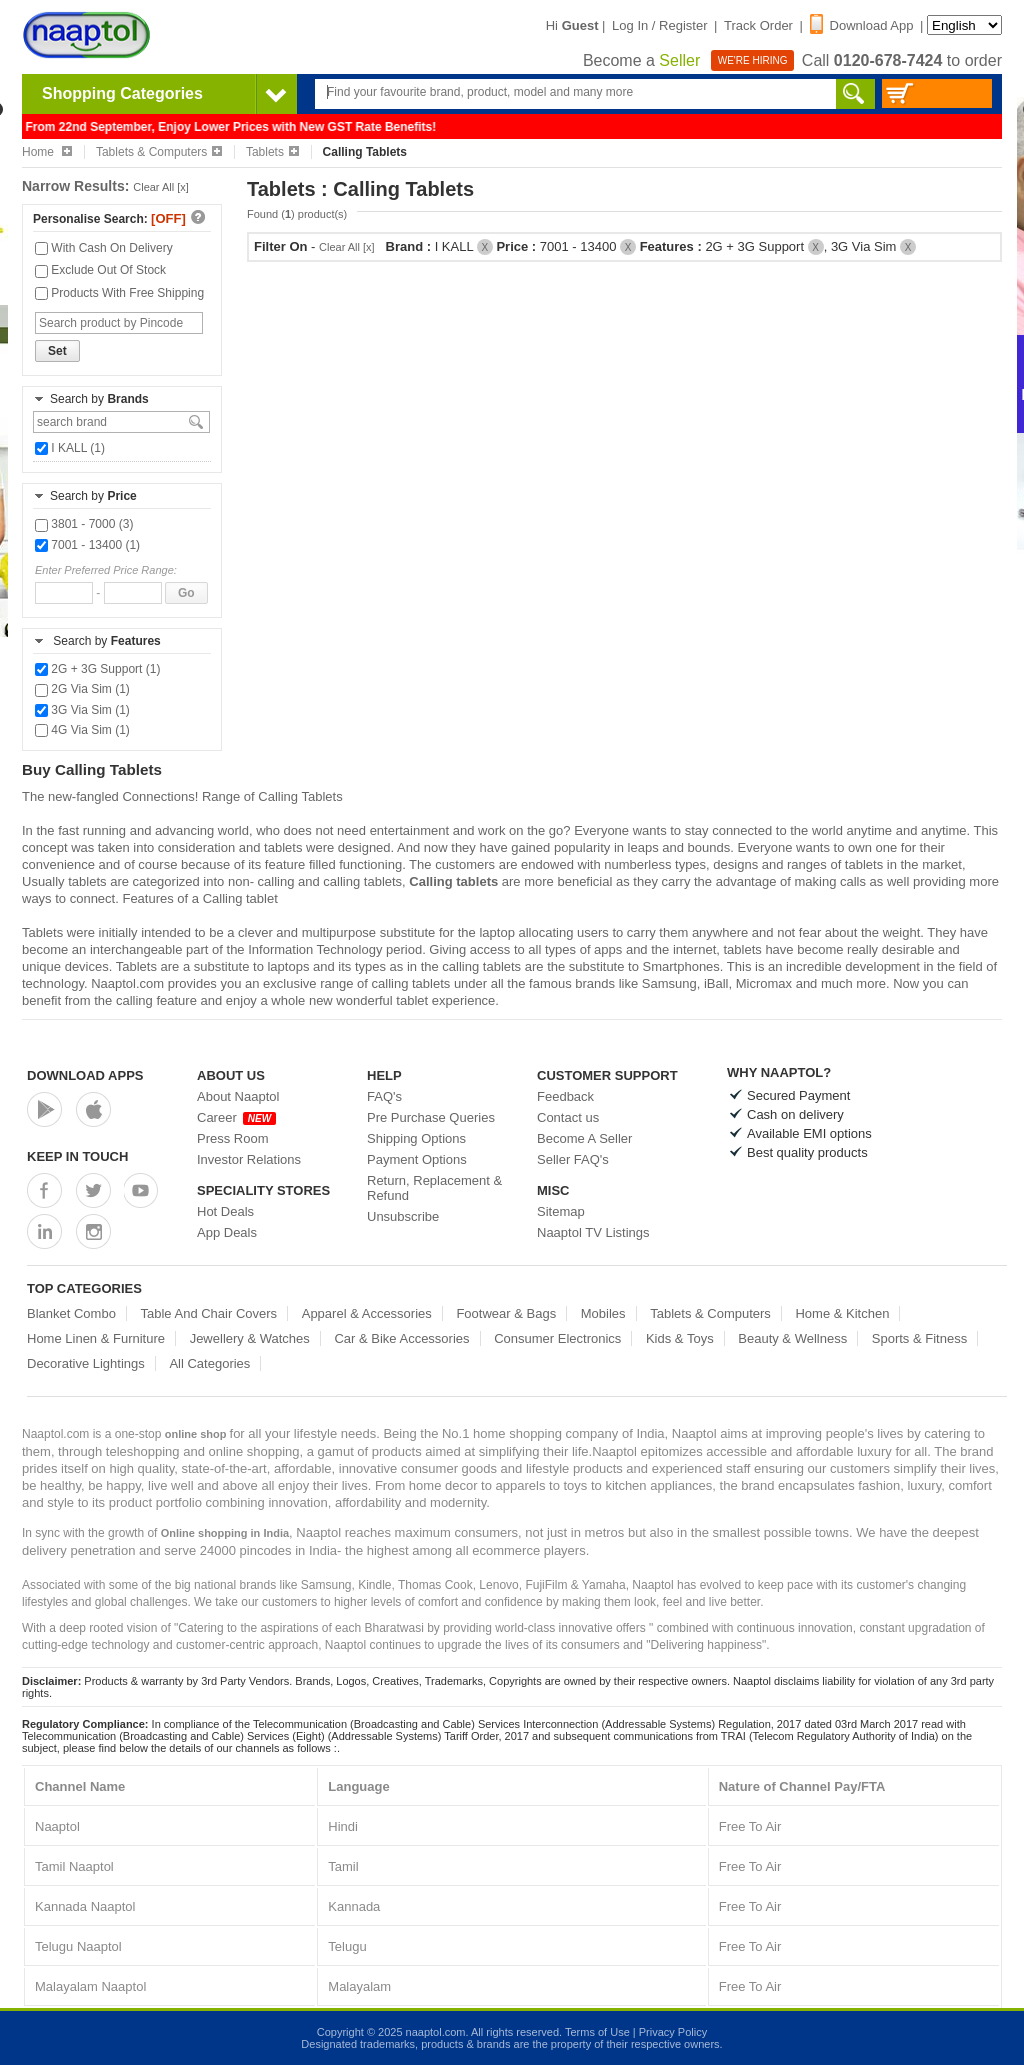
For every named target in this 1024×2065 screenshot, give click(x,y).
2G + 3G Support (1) (97, 669)
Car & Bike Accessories (401, 1338)
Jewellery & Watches (250, 1338)
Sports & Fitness (919, 1338)
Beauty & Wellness (792, 1338)
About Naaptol (238, 1096)
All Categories (209, 1363)
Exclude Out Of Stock (100, 270)
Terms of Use (597, 2032)
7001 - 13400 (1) (87, 545)
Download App (862, 25)
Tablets (272, 152)
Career (236, 1117)
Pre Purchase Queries (431, 1117)
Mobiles (603, 1313)
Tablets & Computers (159, 152)
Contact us (568, 1117)
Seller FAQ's (573, 1159)
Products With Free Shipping (119, 293)
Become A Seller (584, 1138)
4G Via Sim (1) (82, 730)
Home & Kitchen (842, 1313)
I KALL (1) (70, 448)
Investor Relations (249, 1159)
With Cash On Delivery (104, 248)
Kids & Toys (680, 1338)
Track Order (758, 25)
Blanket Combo (71, 1313)
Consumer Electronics (557, 1338)
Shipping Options (416, 1138)
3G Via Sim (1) (82, 710)
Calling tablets (453, 881)
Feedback (565, 1096)
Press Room (233, 1138)
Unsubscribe (403, 1216)
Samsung (669, 983)
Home (47, 152)
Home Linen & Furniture (96, 1338)
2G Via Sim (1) (82, 689)
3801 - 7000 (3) (84, 524)
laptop (496, 932)
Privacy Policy (673, 2032)
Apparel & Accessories (367, 1313)
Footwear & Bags (506, 1313)
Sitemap (561, 1211)
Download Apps (85, 1075)
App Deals (227, 1232)
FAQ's (384, 1096)
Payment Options (417, 1159)
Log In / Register (659, 25)
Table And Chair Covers (209, 1313)
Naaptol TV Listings (593, 1232)
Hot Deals (225, 1211)
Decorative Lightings (86, 1363)
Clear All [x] (161, 187)
